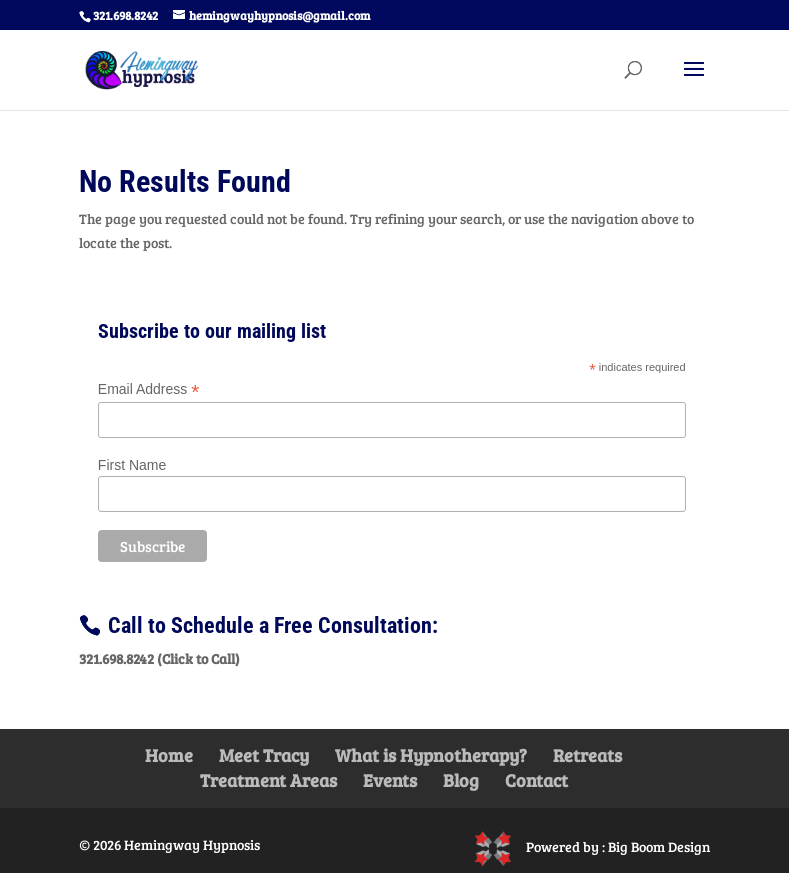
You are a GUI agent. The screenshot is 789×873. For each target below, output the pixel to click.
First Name (132, 465)
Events (390, 780)
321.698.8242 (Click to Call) (159, 658)
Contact (536, 780)
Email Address (149, 389)
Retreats (587, 755)
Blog (461, 780)
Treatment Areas (268, 780)
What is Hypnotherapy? (431, 755)
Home (169, 755)
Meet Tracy (264, 755)
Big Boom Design (659, 846)
